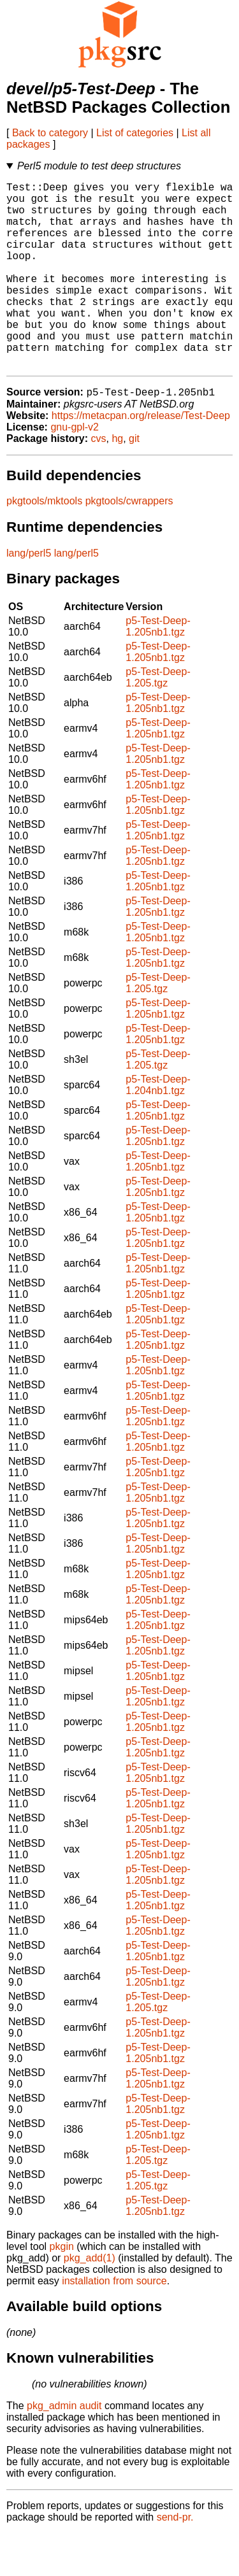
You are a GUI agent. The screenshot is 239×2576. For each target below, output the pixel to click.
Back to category (50, 132)
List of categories (134, 132)
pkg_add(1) (89, 2300)
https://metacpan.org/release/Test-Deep (141, 458)
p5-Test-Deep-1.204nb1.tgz (158, 1127)
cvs (98, 481)
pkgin (62, 2289)
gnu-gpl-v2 (74, 469)
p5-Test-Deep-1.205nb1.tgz (158, 669)
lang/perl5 (28, 595)
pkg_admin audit (64, 2448)
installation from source (114, 2323)
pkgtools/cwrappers (129, 543)
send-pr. (175, 2559)
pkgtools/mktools (44, 543)
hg (117, 481)
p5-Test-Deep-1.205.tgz (158, 720)
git (134, 481)
